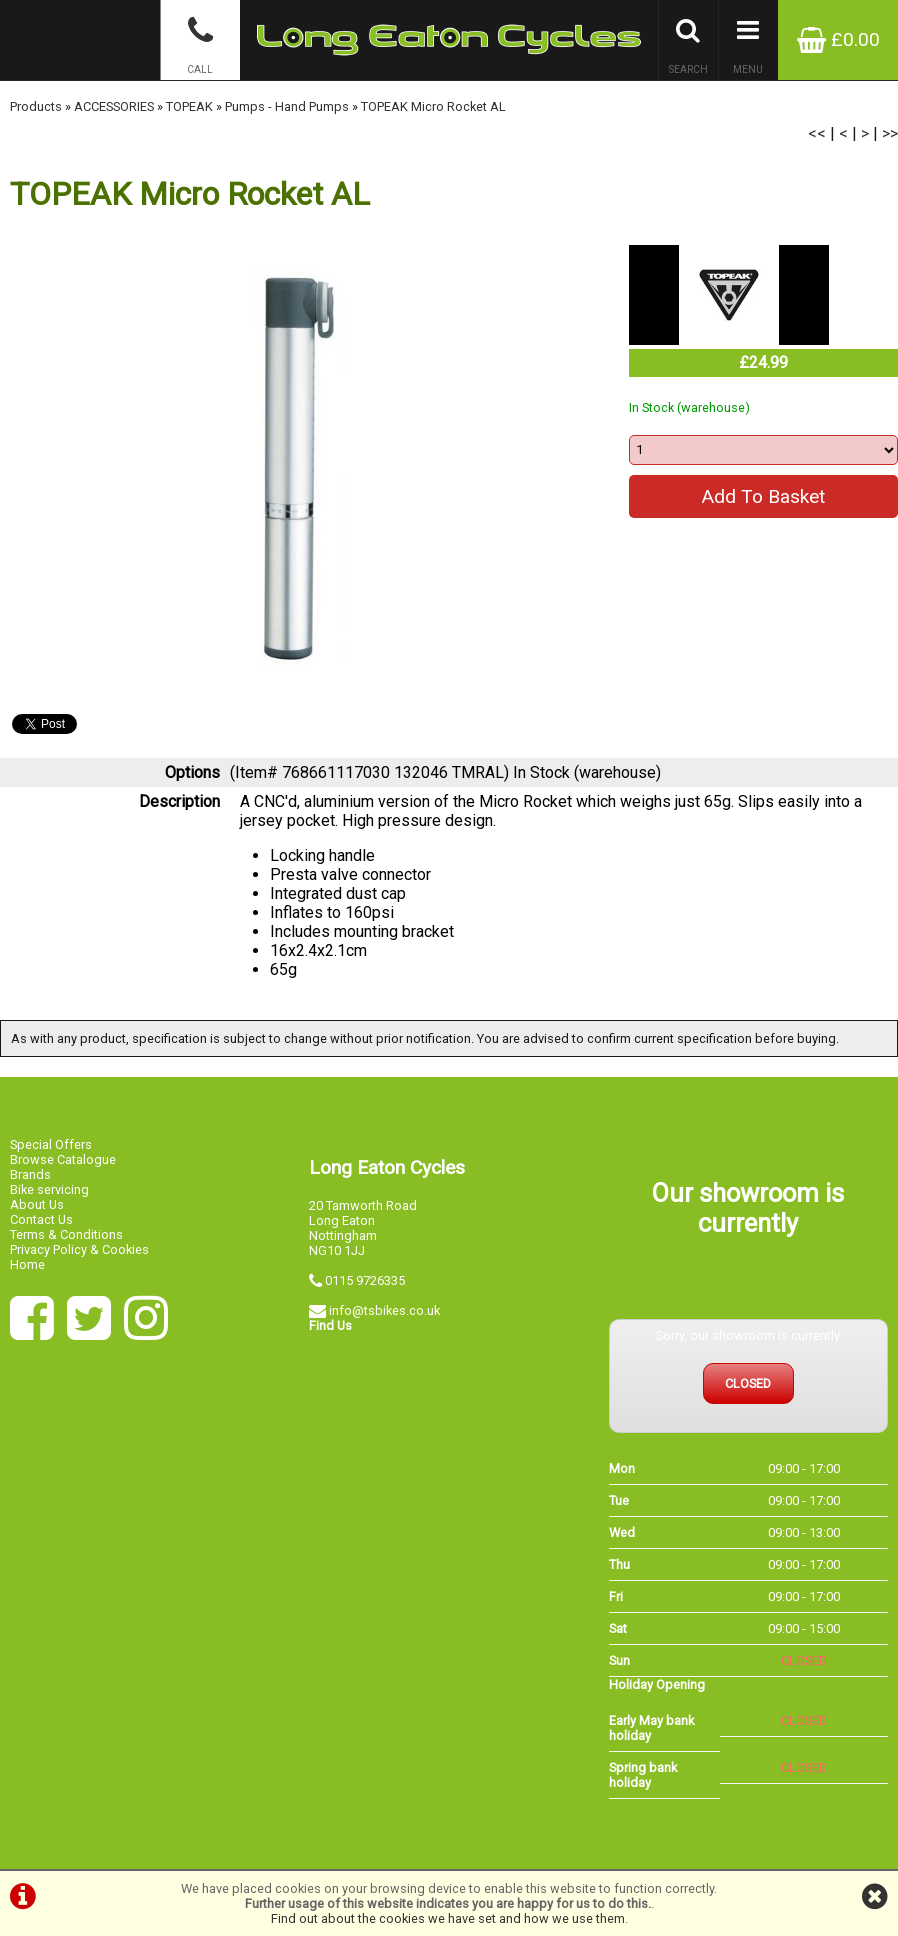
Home (27, 1264)
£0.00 (838, 39)
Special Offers (51, 1144)
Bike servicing (49, 1189)
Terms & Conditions (66, 1234)
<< (817, 133)
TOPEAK (189, 106)
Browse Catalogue (63, 1159)
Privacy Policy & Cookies (79, 1249)
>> (890, 133)
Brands (30, 1174)
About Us (37, 1204)
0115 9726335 (365, 1280)
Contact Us (41, 1219)
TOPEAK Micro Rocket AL (433, 106)
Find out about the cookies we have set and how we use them (448, 1918)
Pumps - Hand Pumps (287, 106)
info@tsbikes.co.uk (384, 1310)
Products (36, 106)
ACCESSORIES (114, 106)
